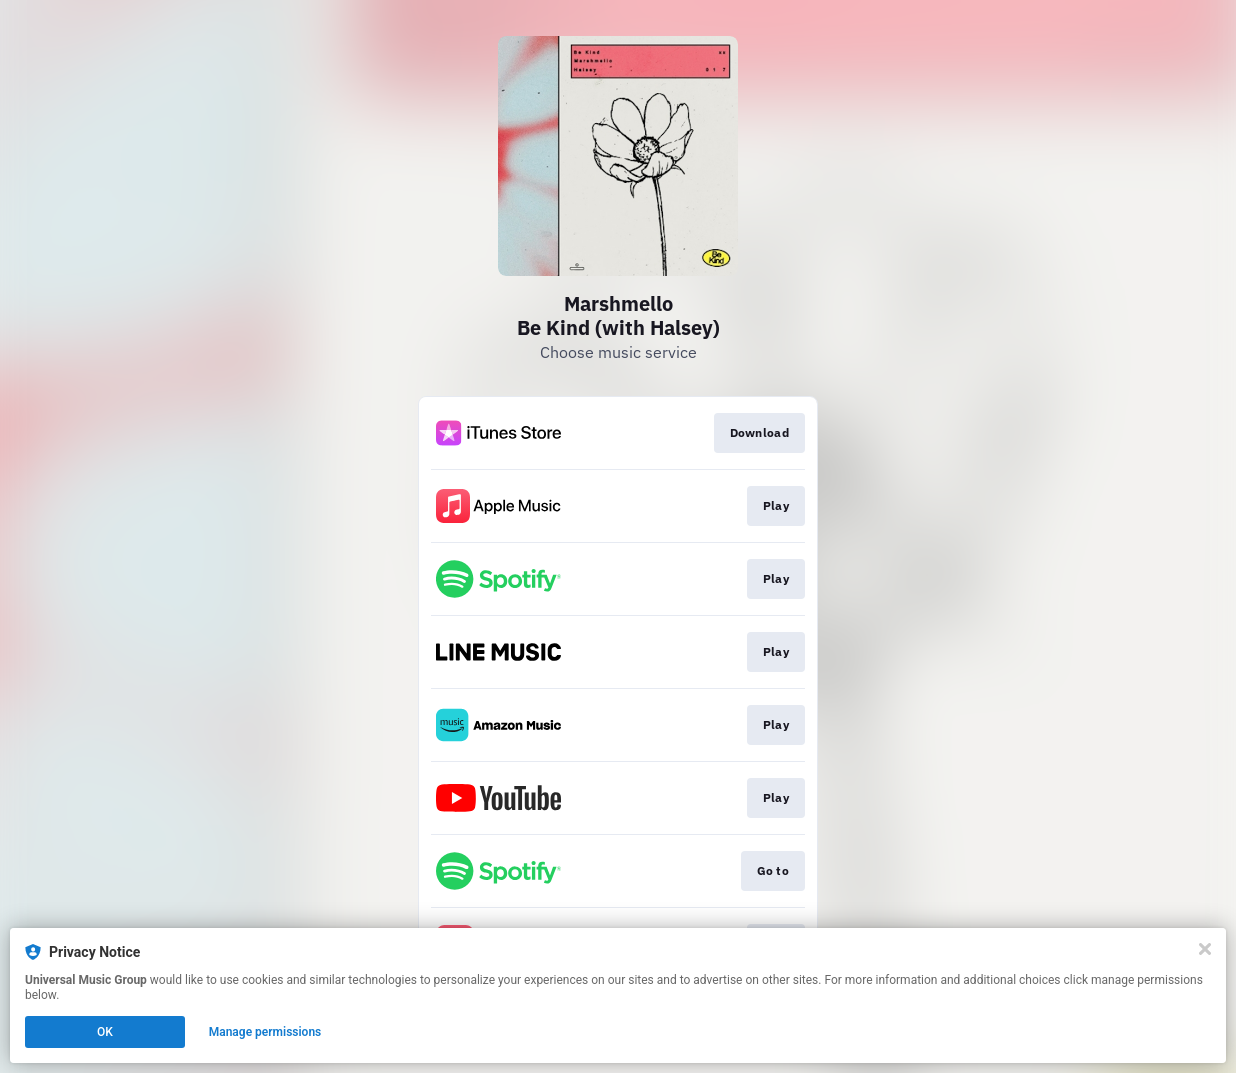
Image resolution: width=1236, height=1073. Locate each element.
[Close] (1205, 949)
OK (105, 1032)
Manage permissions (265, 1032)
